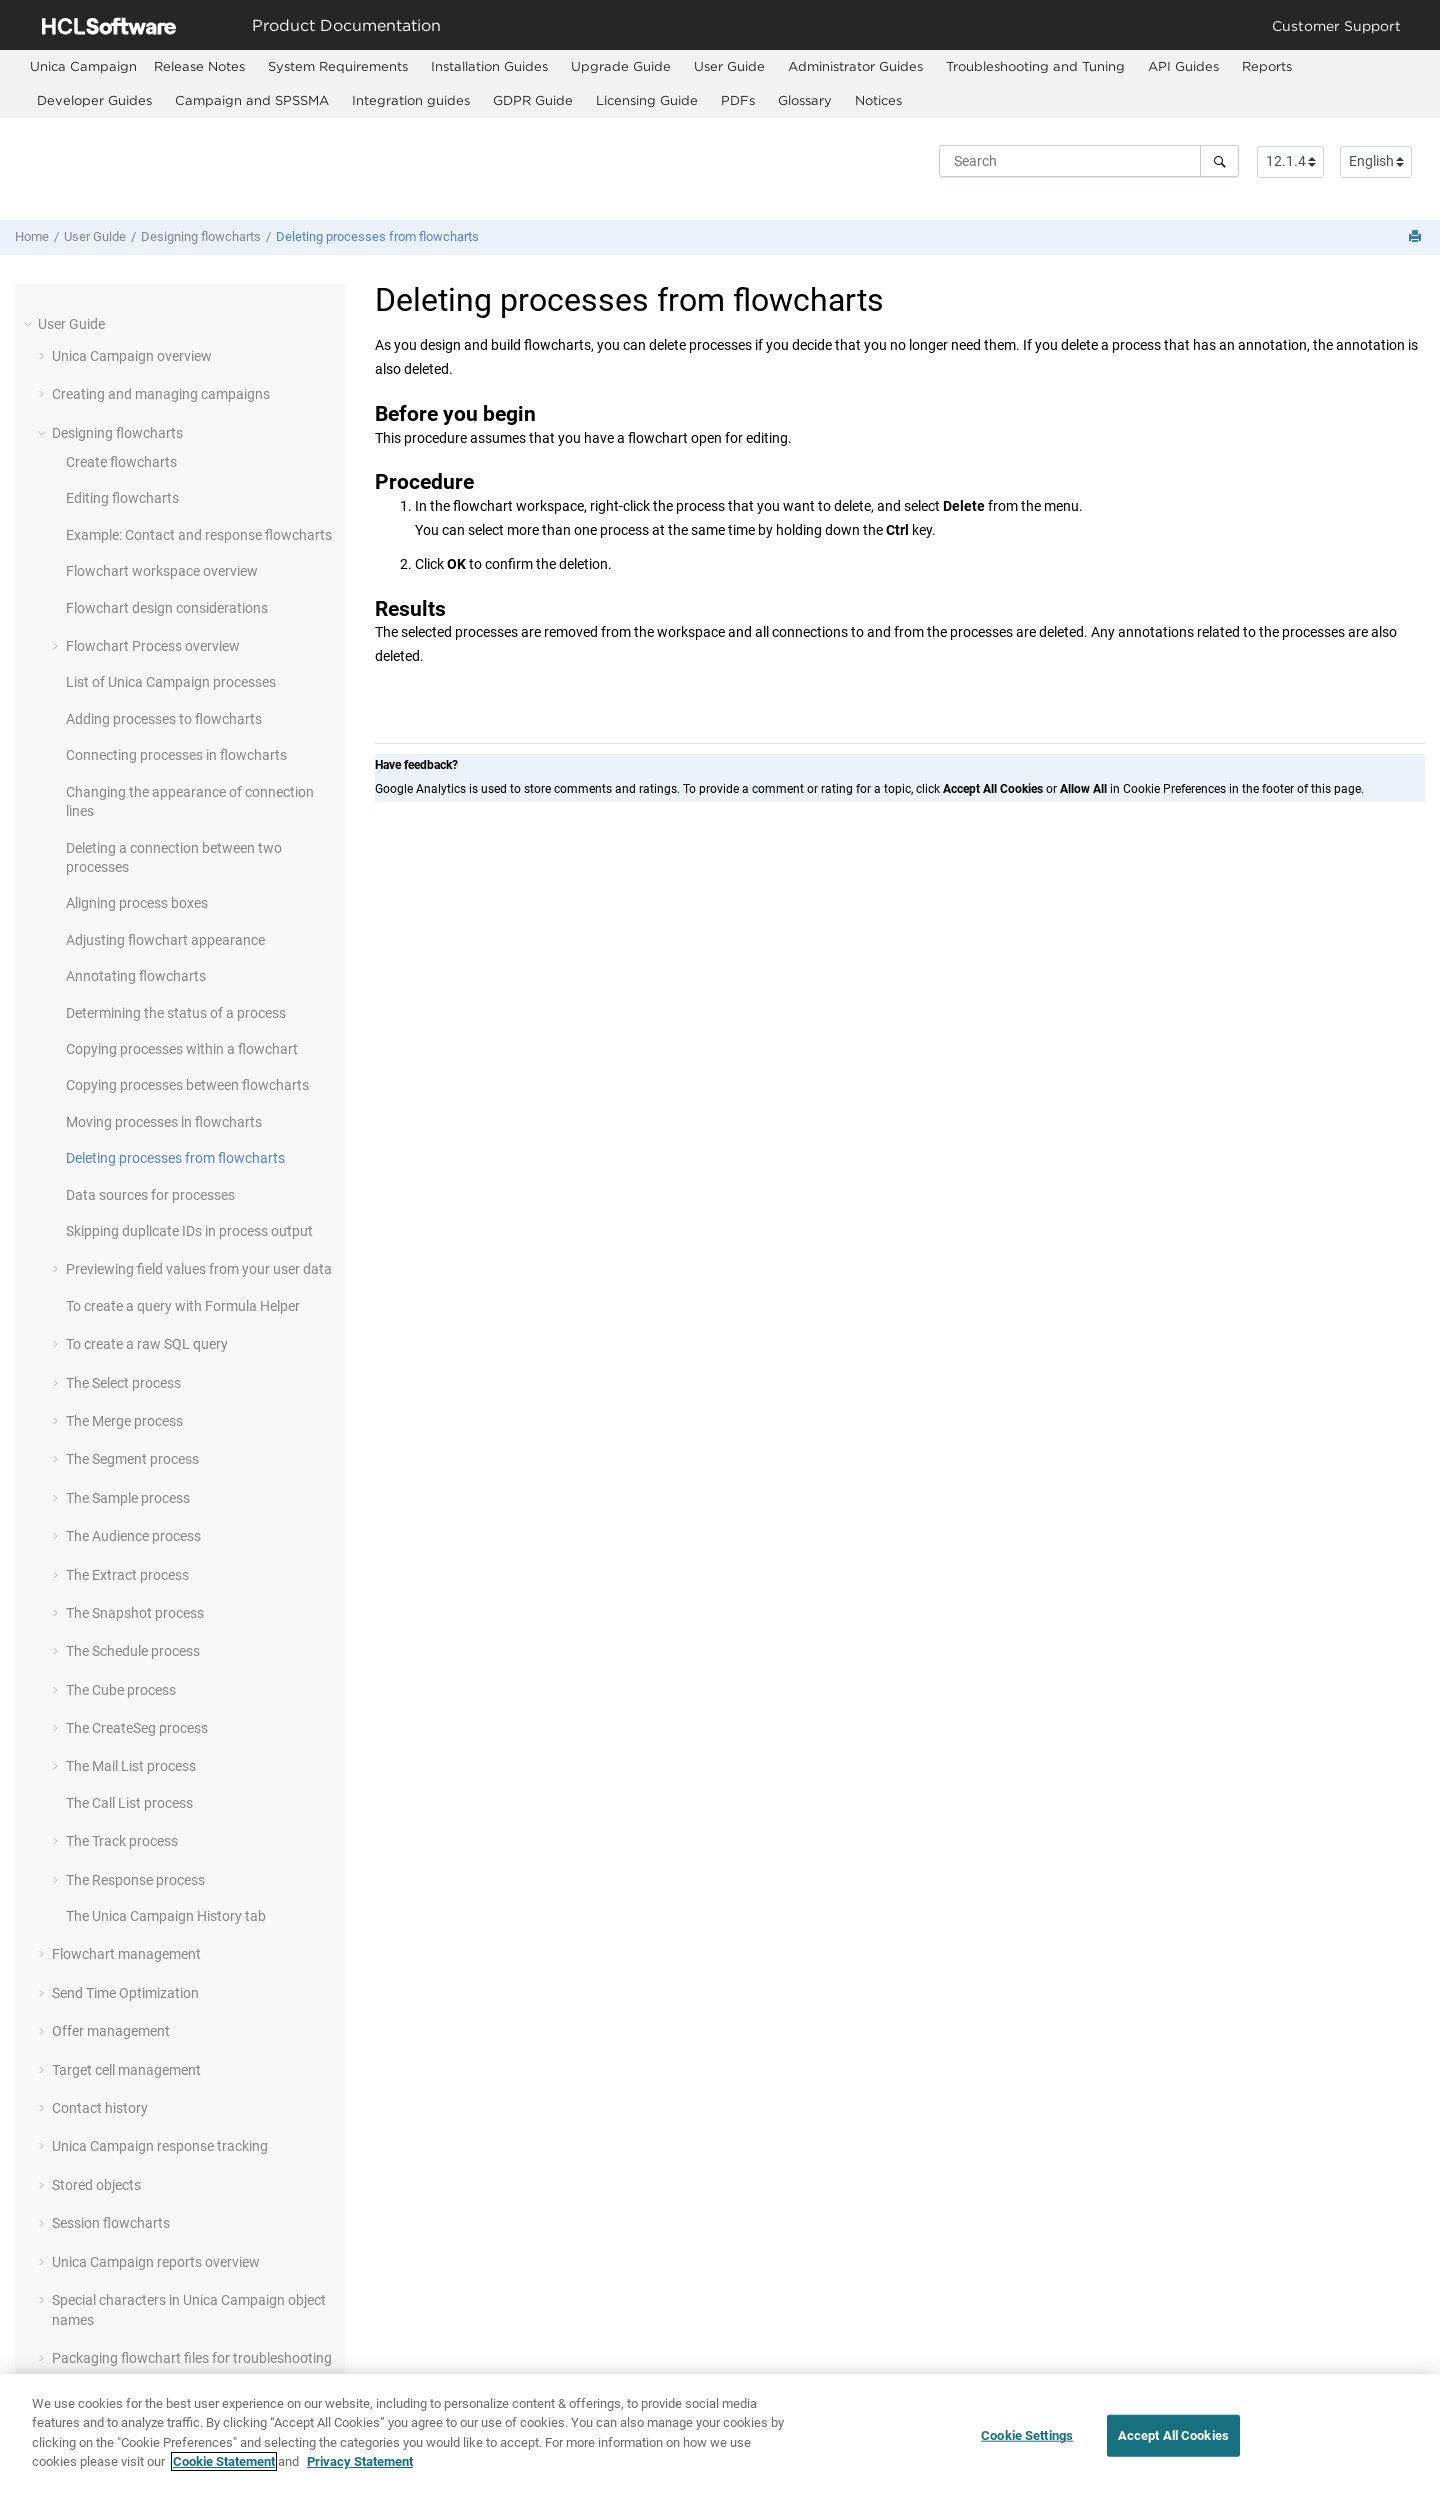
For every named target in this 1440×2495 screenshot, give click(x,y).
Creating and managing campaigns (161, 394)
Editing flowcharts (122, 498)
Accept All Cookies (1173, 2435)
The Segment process (132, 1459)
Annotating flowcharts (136, 976)
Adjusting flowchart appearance (165, 940)
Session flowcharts (111, 2223)
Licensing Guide (647, 100)
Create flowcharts (121, 462)
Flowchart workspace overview (162, 571)
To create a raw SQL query (147, 1344)
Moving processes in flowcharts (164, 1122)
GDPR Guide (533, 100)
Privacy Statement (360, 2461)
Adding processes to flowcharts (164, 719)
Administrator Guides (855, 66)
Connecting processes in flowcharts (176, 755)
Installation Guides (489, 66)
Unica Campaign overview (132, 356)
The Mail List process (131, 1766)
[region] (720, 2434)
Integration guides (411, 100)
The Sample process (128, 1498)
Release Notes (199, 66)
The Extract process (127, 1575)
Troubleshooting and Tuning (1035, 66)
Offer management (111, 2031)
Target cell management (126, 2070)
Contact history (100, 2108)
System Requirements (338, 66)
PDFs (738, 100)
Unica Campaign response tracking (160, 2146)
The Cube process (121, 1690)
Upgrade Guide (621, 66)
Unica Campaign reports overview (156, 2262)
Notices (878, 100)
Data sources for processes (150, 1195)
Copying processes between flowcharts (187, 1085)
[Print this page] (1417, 237)
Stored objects (96, 2185)
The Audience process (133, 1536)
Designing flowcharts (201, 236)
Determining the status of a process (176, 1013)
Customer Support (1336, 25)
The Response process (135, 1880)
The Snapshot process (135, 1613)
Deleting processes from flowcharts (377, 236)
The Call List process (129, 1803)
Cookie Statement (224, 2461)
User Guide (729, 66)
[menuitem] (83, 66)
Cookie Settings (1027, 2435)
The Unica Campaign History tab (166, 1916)
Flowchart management (126, 1954)
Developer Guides (94, 100)
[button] (30, 324)
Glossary (805, 100)
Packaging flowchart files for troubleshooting (192, 2358)
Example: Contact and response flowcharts (199, 535)
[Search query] (1089, 161)
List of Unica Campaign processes (171, 682)
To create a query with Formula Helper (183, 1306)
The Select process (123, 1383)
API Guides (1183, 66)
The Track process (122, 1841)
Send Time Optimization (125, 1993)
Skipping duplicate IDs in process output (189, 1231)
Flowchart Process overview (153, 646)
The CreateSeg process (137, 1728)
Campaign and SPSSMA (252, 100)
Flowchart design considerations (167, 608)
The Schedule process (133, 1651)
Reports (1267, 66)
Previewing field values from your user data (199, 1269)
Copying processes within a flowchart (182, 1049)
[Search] (1219, 161)
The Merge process (124, 1421)
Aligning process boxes (137, 903)
